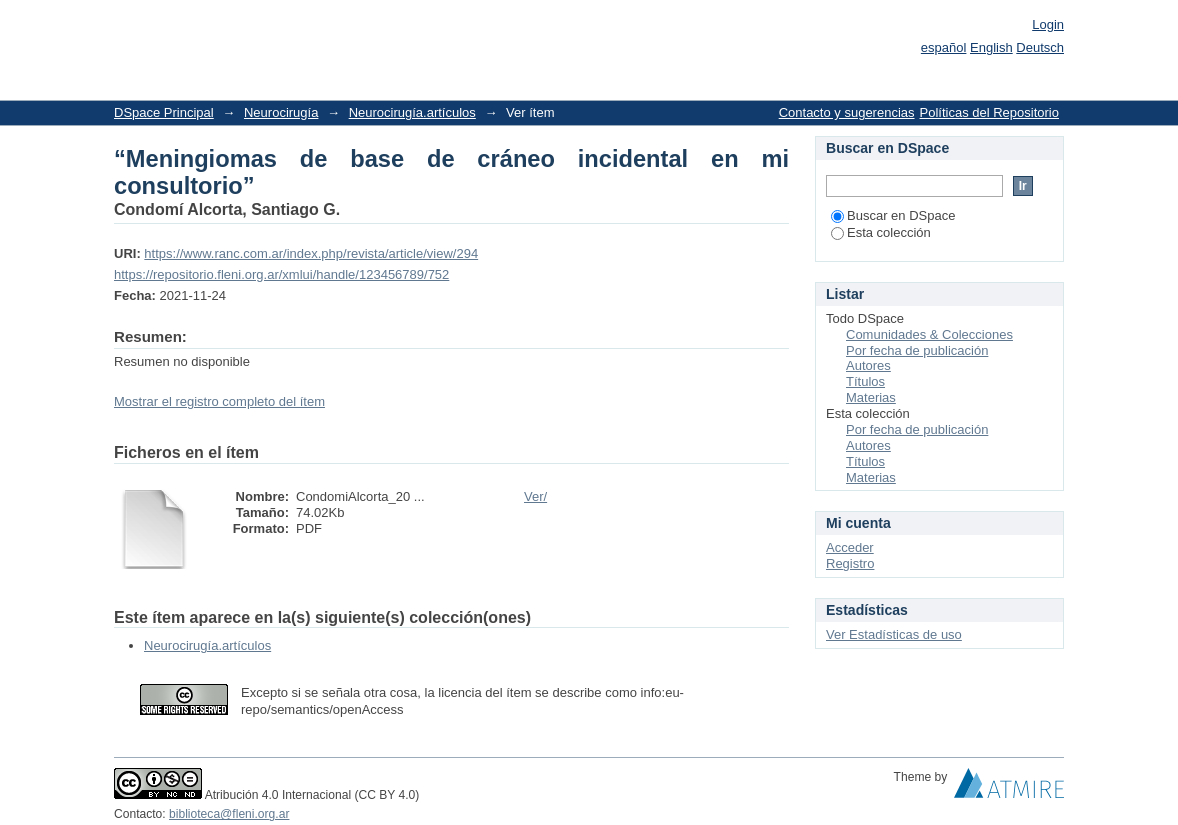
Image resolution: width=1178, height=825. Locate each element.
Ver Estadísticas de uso (894, 634)
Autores (868, 365)
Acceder (850, 547)
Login (1048, 24)
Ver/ (535, 496)
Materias (871, 397)
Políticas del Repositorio (989, 112)
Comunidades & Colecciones (929, 334)
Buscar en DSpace (893, 215)
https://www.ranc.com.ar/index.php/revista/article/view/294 (311, 253)
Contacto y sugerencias (847, 112)
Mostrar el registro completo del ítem (219, 401)
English (991, 47)
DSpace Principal (164, 112)
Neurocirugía (281, 112)
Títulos (865, 381)
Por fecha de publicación (917, 350)
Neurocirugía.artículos (412, 112)
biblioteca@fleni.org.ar (229, 814)
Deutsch (1040, 47)
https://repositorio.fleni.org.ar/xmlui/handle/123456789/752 (281, 274)
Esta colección (881, 232)
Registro (850, 563)
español (944, 47)
